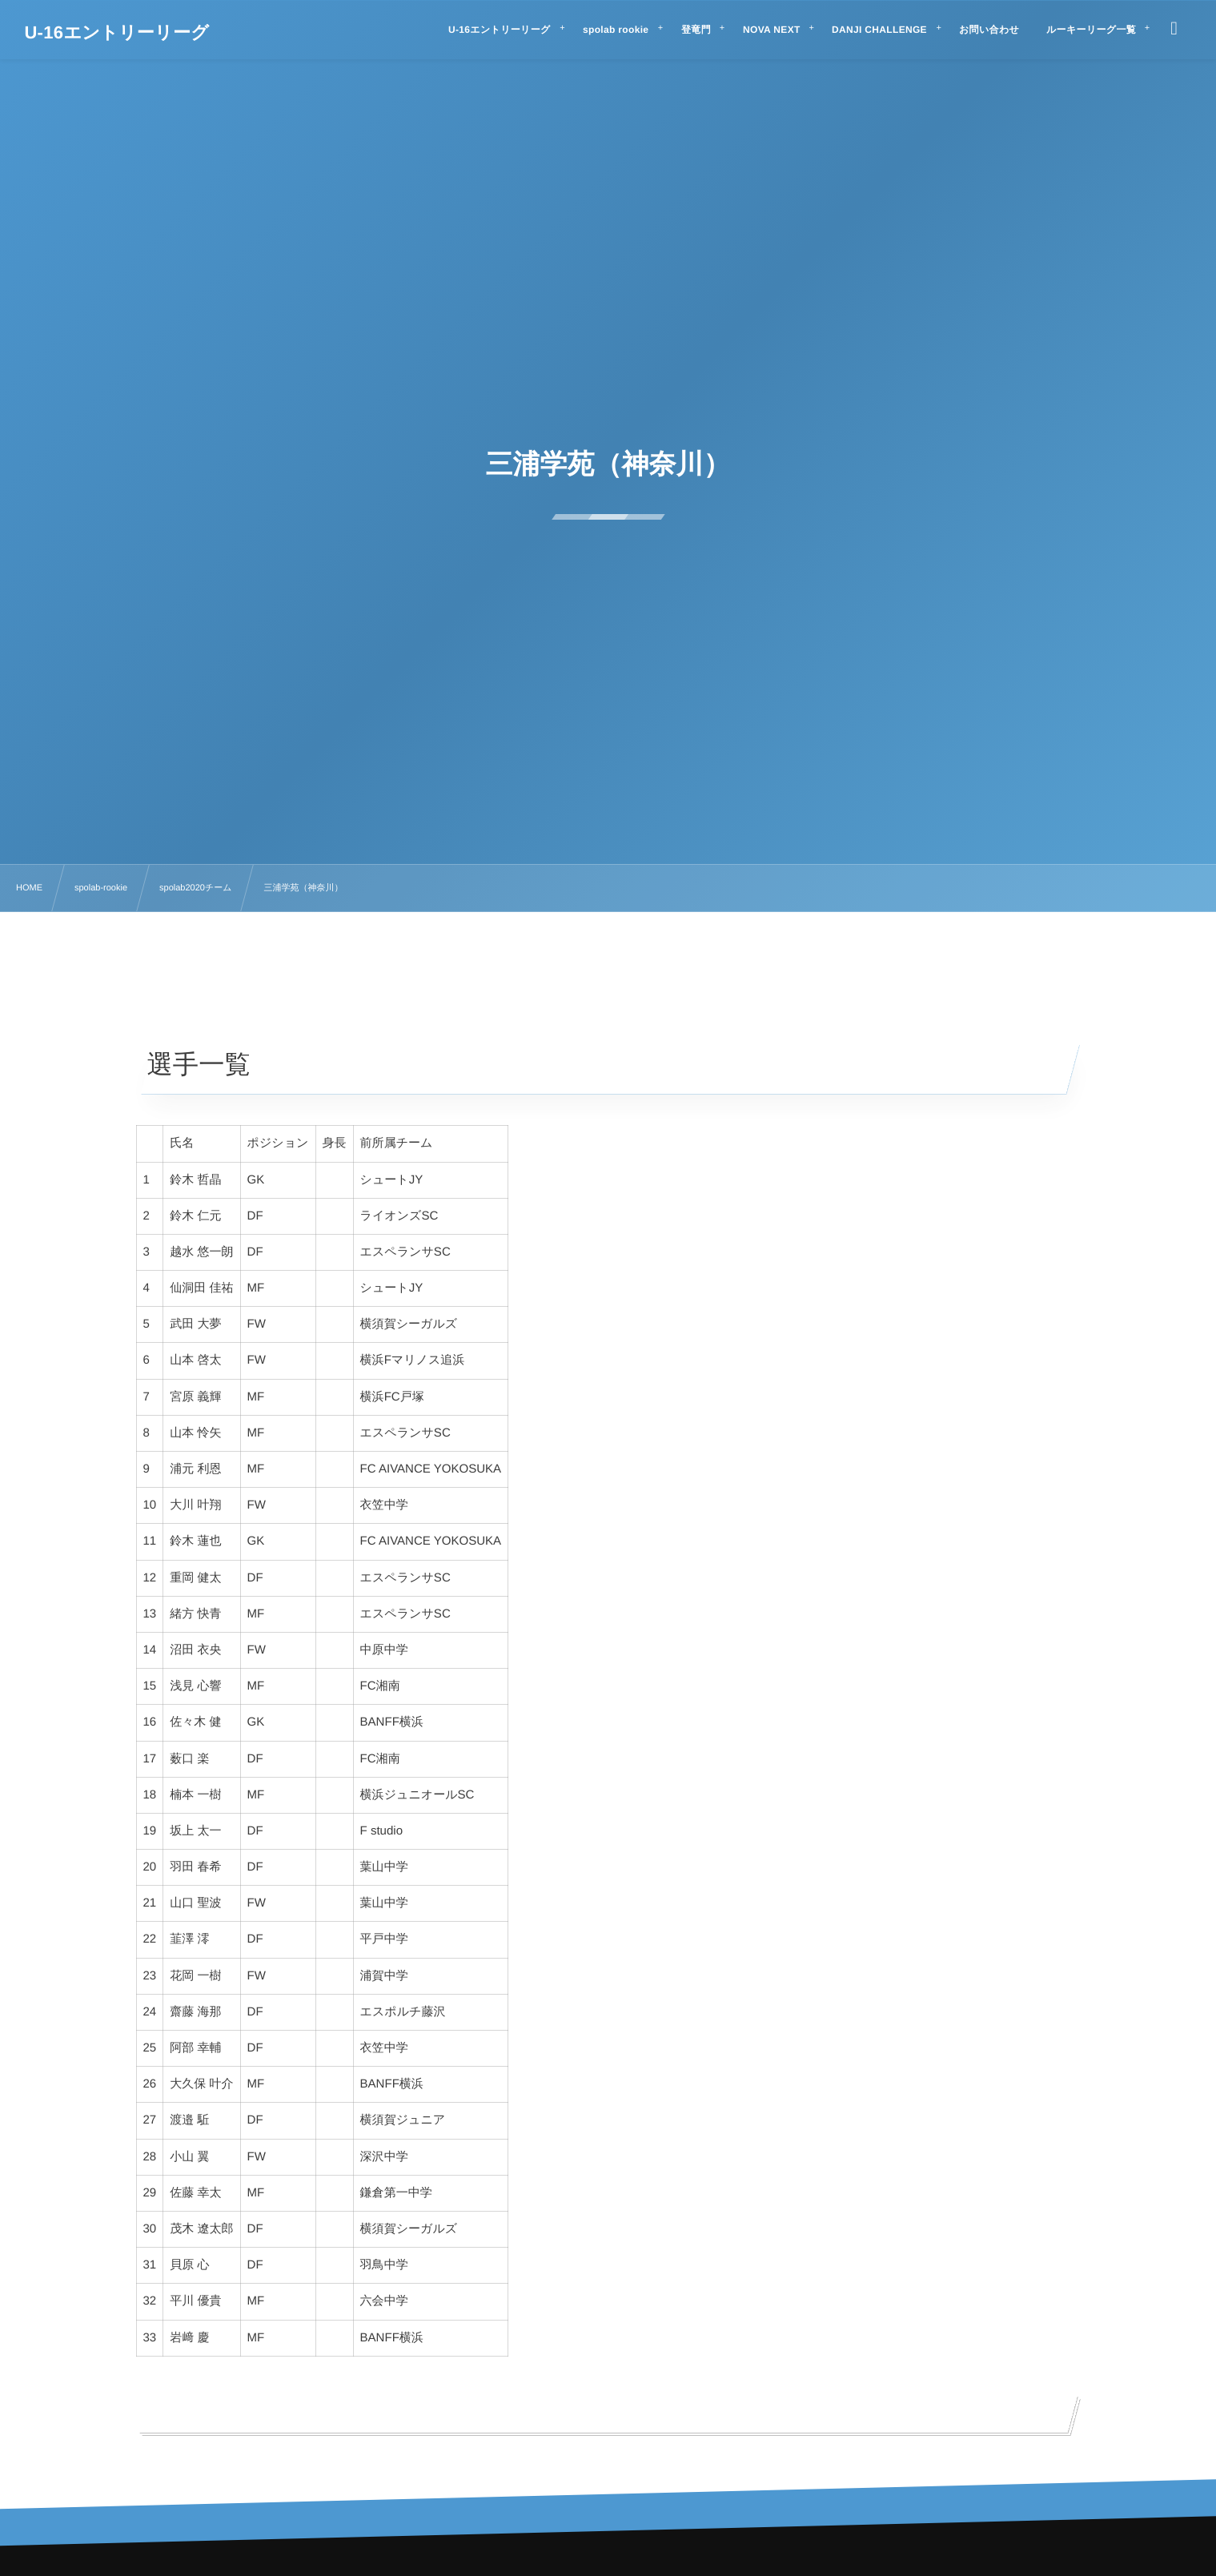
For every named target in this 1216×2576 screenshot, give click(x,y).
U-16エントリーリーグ (116, 33)
